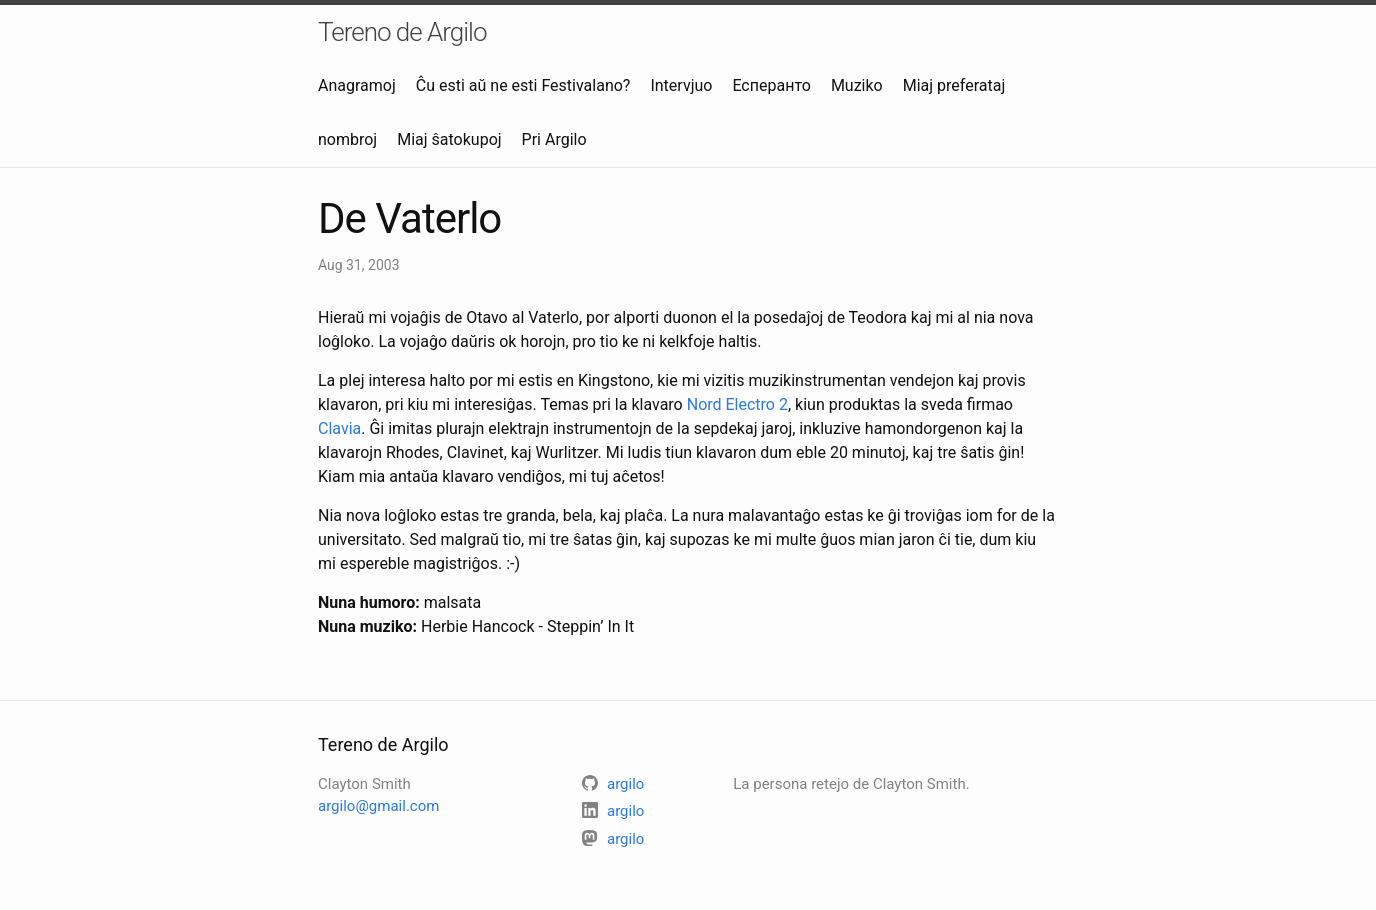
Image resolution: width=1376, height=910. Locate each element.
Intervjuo (681, 85)
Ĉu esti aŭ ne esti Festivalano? (523, 85)
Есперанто (771, 85)
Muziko (857, 85)
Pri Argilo (554, 139)
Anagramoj (357, 85)
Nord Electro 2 (737, 404)
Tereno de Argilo (402, 32)
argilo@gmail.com (378, 806)
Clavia (339, 428)
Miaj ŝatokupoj (449, 139)
